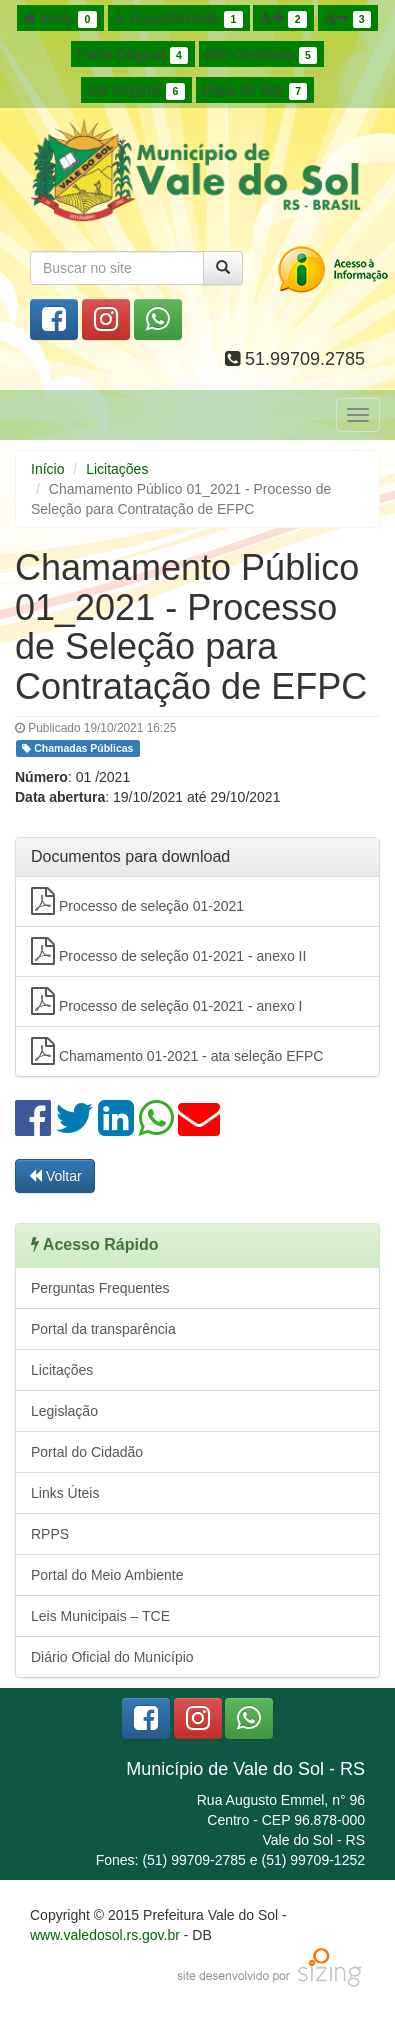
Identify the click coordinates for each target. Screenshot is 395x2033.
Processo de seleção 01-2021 (137, 901)
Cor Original (136, 91)
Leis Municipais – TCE (100, 1616)
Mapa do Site (255, 91)
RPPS (50, 1534)
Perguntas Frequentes (100, 1288)
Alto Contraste (261, 55)
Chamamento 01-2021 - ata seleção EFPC (177, 1051)
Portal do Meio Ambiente (107, 1575)
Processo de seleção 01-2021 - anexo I (167, 1001)
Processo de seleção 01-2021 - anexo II (168, 951)
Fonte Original (132, 55)
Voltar (55, 1176)
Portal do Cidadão (87, 1452)
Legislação (64, 1411)
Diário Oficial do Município (112, 1657)
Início (60, 19)
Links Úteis (65, 1493)
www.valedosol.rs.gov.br (105, 1935)
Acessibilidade (178, 19)
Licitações (117, 469)
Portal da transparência (103, 1329)
